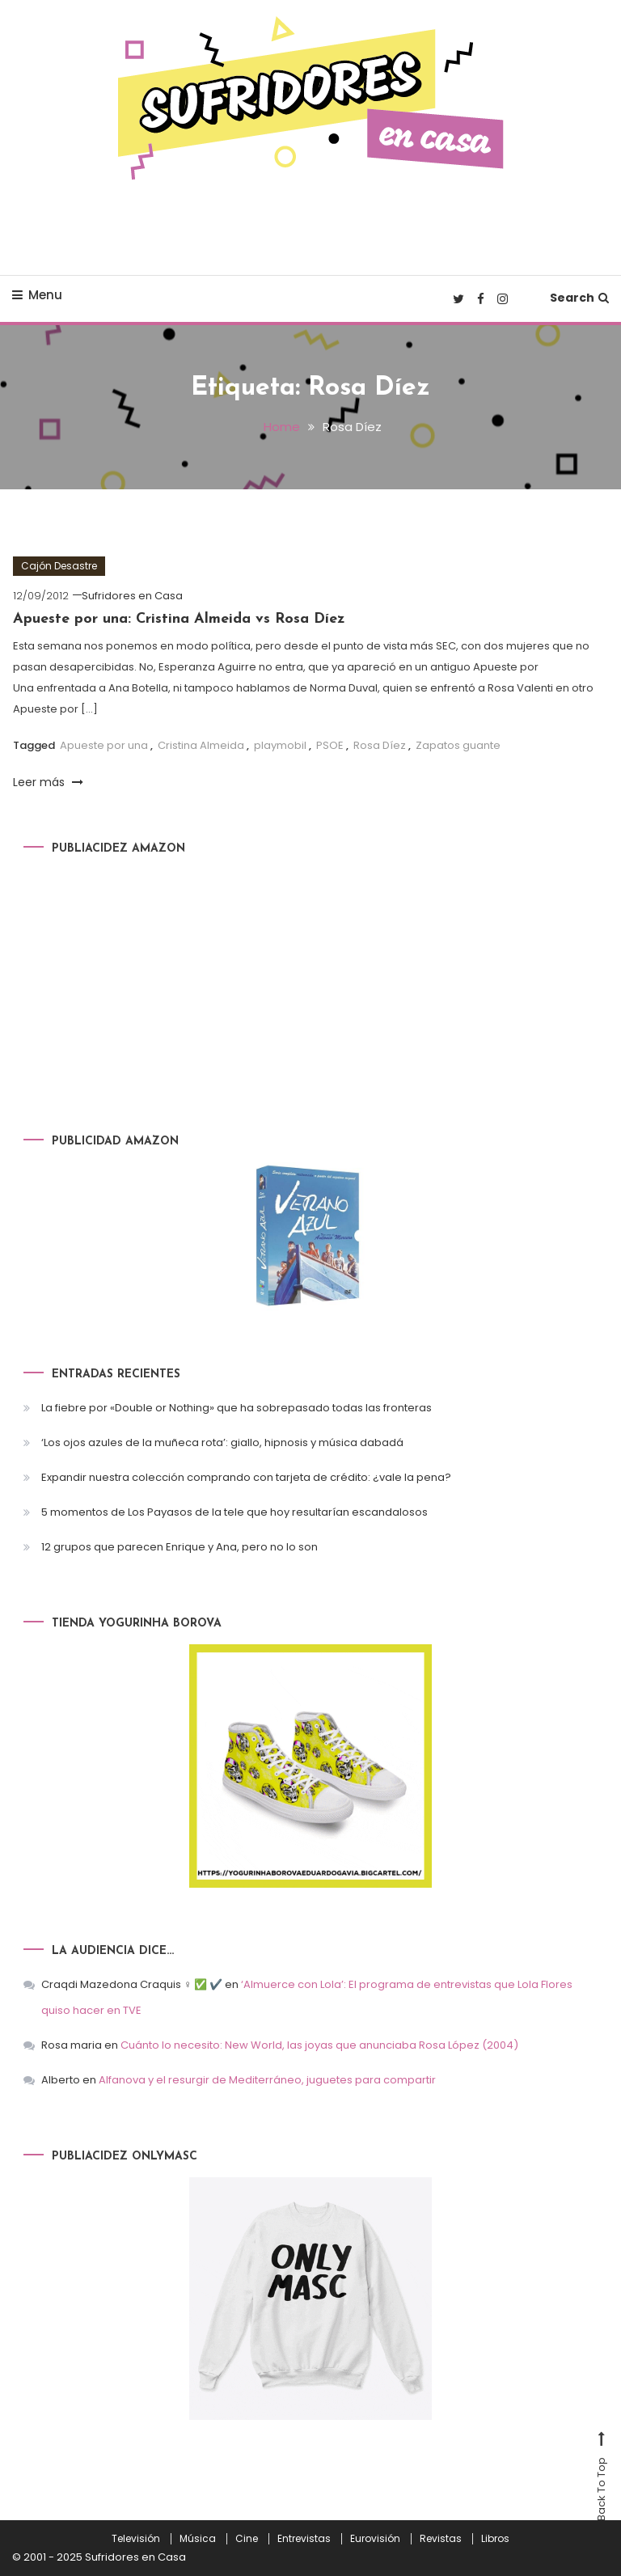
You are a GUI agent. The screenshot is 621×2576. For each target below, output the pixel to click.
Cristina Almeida (201, 745)
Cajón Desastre (59, 566)
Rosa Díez (379, 745)
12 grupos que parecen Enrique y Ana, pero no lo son (179, 1546)
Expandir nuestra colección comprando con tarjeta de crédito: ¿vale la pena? (246, 1477)
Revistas (441, 2538)
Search (579, 298)
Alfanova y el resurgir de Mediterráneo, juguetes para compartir (267, 2079)
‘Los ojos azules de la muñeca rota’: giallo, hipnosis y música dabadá (222, 1442)
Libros (495, 2538)
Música (198, 2538)
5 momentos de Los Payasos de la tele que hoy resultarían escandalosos (234, 1512)
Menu (37, 294)
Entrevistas (304, 2538)
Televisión (136, 2538)
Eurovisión (375, 2538)
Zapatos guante (458, 745)
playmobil (280, 745)
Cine (246, 2538)
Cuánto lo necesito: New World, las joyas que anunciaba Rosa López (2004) (319, 2045)
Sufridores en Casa (132, 595)
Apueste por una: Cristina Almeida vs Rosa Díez (179, 619)
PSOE (330, 745)
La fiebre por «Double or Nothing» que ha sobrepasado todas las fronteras (236, 1407)
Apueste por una (104, 745)
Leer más (48, 782)
